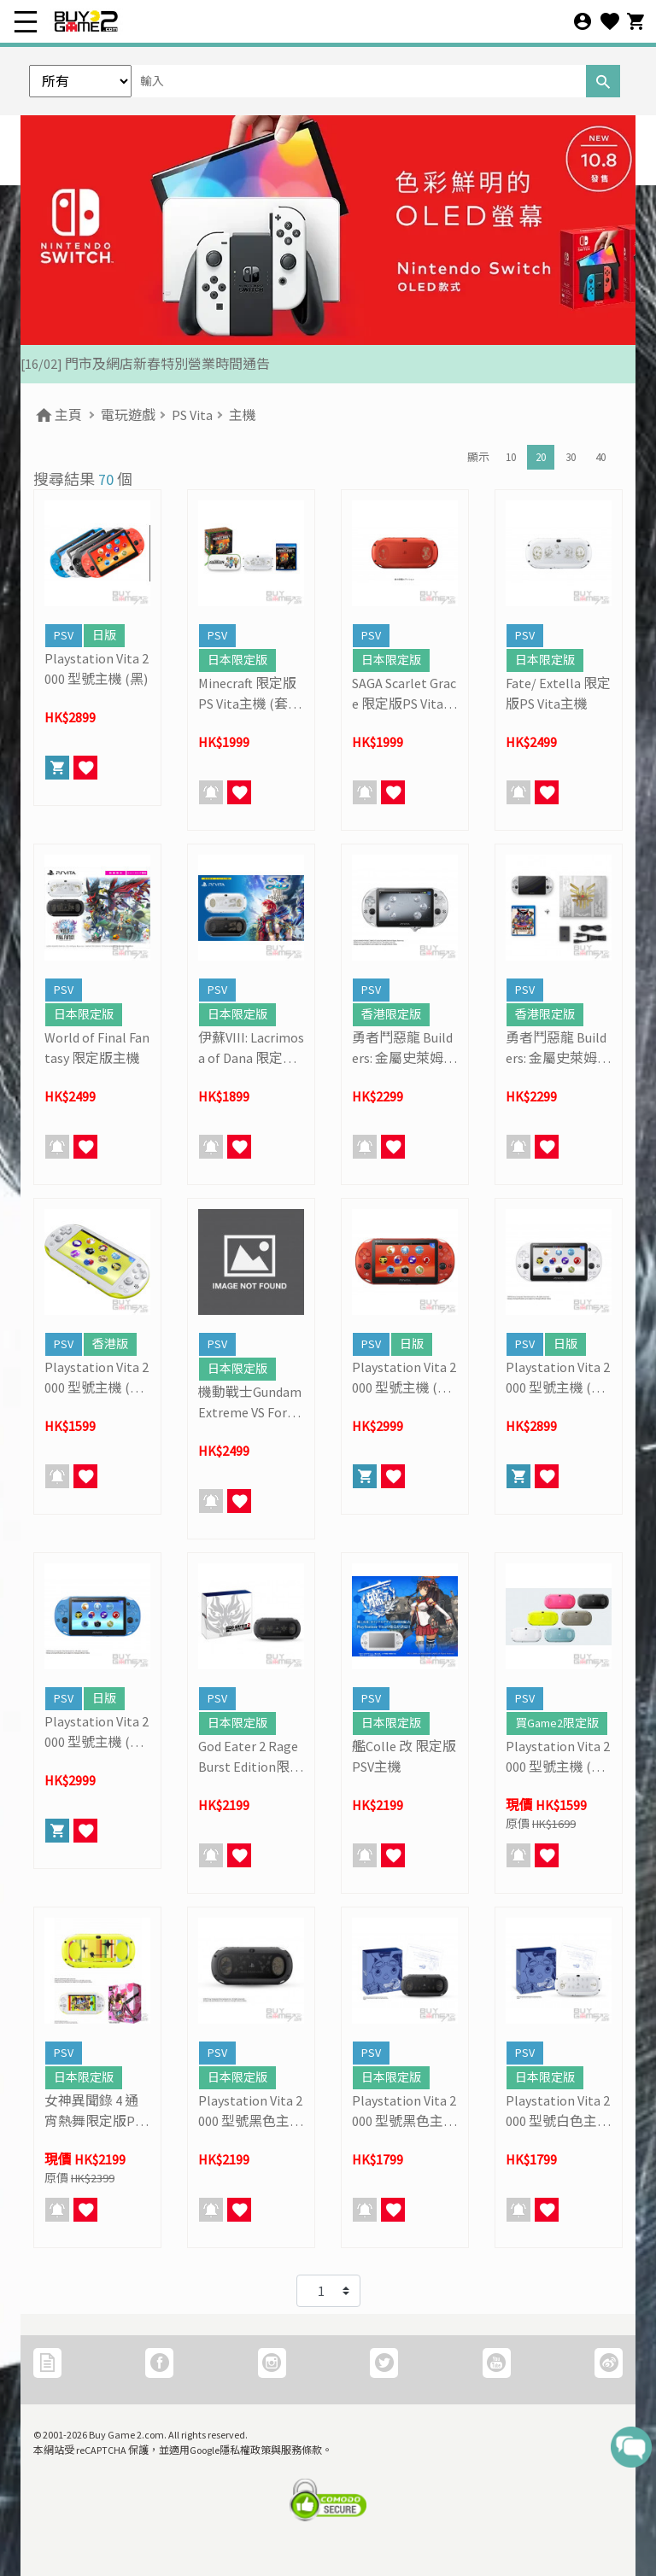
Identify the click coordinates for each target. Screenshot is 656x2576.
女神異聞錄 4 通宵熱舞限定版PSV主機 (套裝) (96, 2111)
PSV (63, 635)
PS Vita (192, 414)
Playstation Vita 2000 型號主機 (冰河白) (558, 1378)
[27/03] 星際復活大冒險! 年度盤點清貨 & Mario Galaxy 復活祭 (200, 363)
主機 (242, 414)
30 (570, 457)
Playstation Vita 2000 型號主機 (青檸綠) (96, 1378)
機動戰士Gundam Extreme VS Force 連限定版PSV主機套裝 (250, 1402)
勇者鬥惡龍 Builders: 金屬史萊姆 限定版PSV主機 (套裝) (556, 1048)
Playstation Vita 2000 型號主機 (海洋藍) (96, 1732)
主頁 (57, 414)
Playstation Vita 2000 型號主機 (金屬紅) (404, 1378)
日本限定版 (237, 660)
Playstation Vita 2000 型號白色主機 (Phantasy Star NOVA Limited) (558, 2111)
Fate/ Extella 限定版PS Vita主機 (558, 693)
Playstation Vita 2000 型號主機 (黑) (96, 668)
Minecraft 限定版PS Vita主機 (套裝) (247, 694)
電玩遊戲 (128, 414)
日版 (104, 635)
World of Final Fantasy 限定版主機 (96, 1047)
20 (541, 457)
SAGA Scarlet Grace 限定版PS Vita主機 (404, 694)
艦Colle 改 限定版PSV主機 (404, 1756)
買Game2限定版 (557, 1723)
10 (511, 457)
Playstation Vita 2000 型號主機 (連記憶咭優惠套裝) (558, 1757)
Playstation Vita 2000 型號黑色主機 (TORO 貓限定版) (250, 2111)
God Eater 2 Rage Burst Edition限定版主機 (250, 1757)
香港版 (110, 1344)
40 (600, 457)
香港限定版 (391, 1014)
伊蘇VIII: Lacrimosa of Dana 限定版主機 (251, 1048)
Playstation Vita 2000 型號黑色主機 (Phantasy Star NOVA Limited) (404, 2111)
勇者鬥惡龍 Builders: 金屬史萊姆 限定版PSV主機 (402, 1048)
